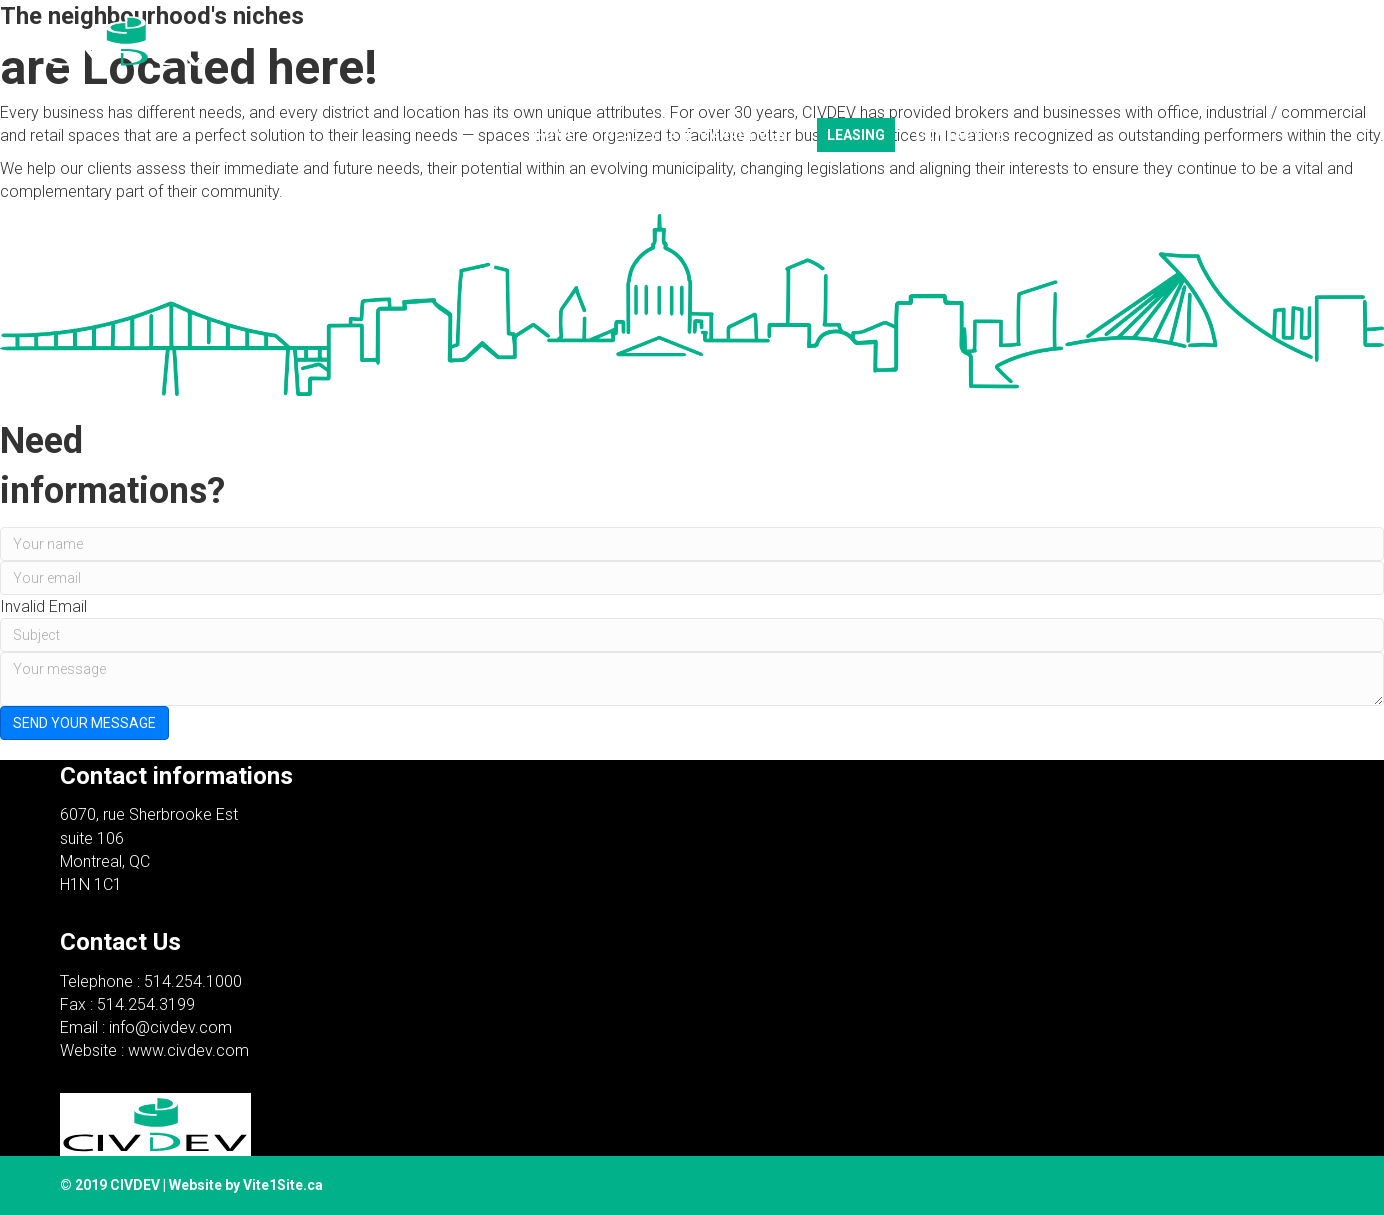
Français (987, 93)
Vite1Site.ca (283, 1185)
